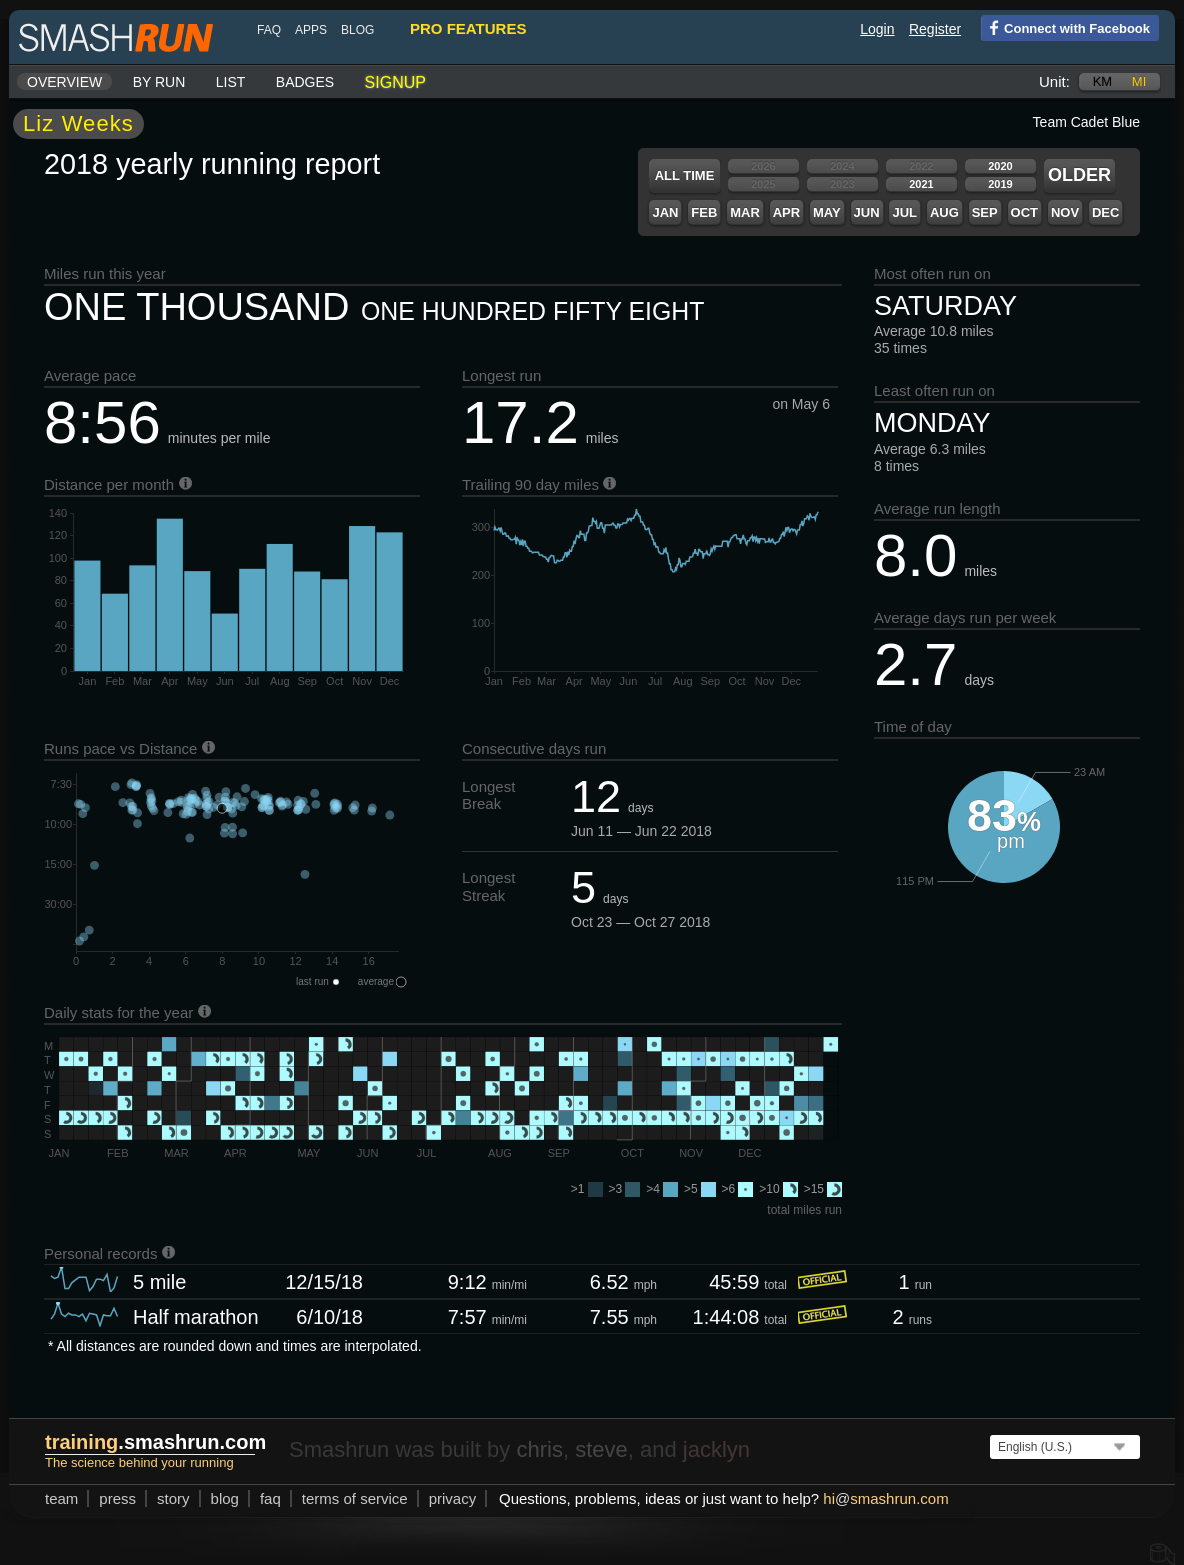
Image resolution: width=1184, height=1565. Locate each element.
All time (685, 175)
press (117, 1498)
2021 (921, 184)
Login (877, 29)
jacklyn (716, 1449)
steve (601, 1449)
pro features (468, 28)
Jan (665, 212)
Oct (1024, 212)
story (173, 1498)
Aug (944, 212)
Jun (867, 212)
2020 (1000, 166)
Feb (704, 212)
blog (357, 30)
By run (159, 82)
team (61, 1498)
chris (539, 1449)
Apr (786, 212)
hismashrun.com (885, 1498)
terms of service (355, 1498)
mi (1139, 81)
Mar (745, 212)
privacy (453, 1498)
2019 (1000, 184)
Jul (904, 212)
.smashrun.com (155, 1442)
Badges (305, 82)
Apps (311, 30)
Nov (1065, 212)
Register (935, 29)
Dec (1105, 212)
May (827, 212)
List (231, 82)
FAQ (269, 30)
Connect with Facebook (1065, 27)
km (1103, 81)
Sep (985, 212)
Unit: (1054, 81)
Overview (64, 82)
